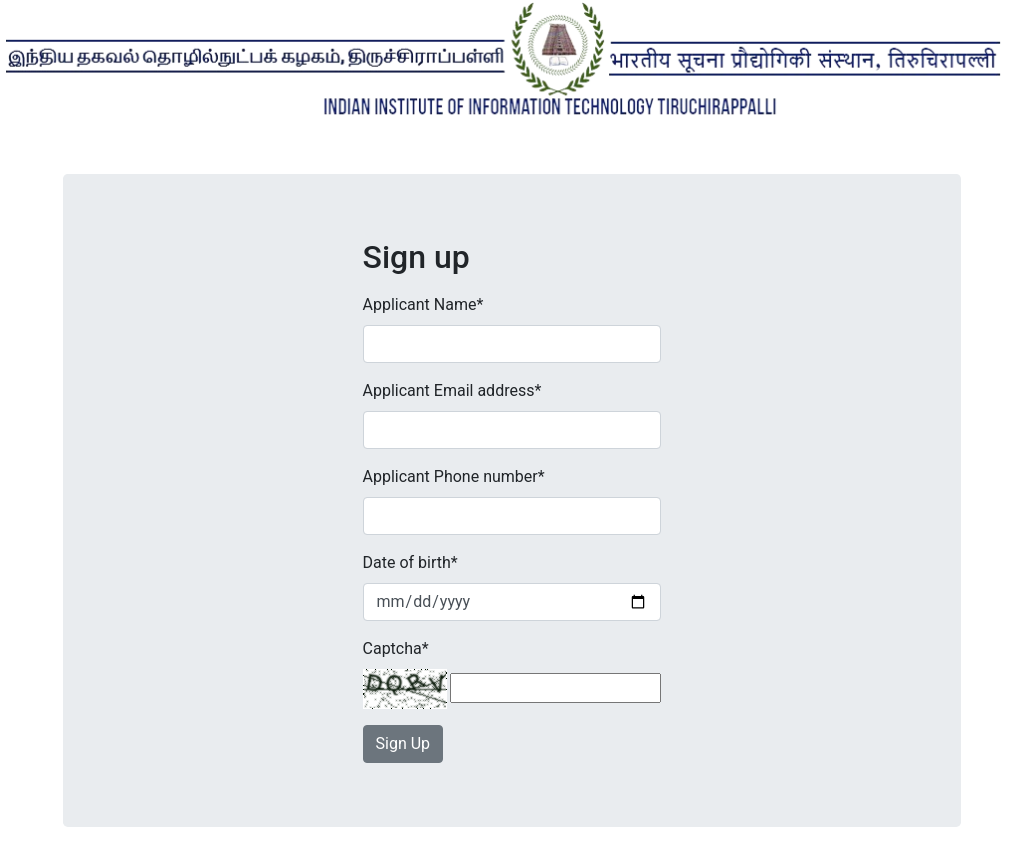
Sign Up (403, 743)
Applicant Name (423, 304)
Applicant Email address (452, 390)
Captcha (396, 648)
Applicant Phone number (454, 476)
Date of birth (410, 562)
